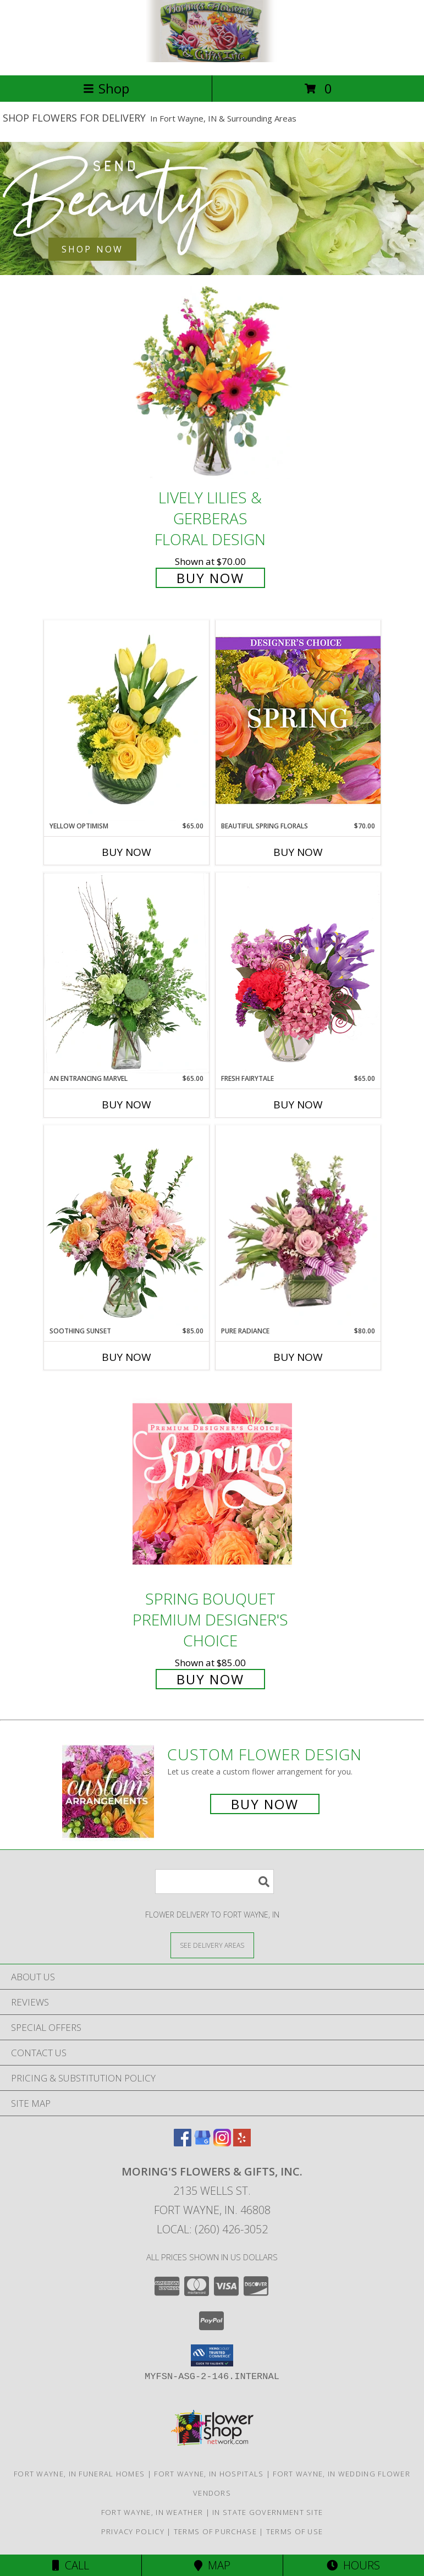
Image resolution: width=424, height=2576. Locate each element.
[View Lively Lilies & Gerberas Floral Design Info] (212, 383)
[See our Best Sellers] (212, 208)
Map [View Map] (212, 2565)
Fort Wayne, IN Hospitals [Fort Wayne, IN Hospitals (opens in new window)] (208, 2474)
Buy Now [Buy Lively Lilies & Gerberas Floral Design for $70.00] (210, 578)
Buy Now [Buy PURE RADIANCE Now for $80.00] (298, 1357)
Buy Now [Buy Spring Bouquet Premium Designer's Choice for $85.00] (210, 1679)
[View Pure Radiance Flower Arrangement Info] (298, 1225)
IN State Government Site (267, 2512)
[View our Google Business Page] (202, 2142)
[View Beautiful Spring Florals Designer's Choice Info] (298, 720)
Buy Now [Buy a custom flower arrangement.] (265, 1804)
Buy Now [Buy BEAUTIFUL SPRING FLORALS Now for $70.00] (298, 852)
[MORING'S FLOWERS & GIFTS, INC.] (212, 59)
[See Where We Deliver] (212, 1945)
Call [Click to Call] (70, 2565)
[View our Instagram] (222, 2142)
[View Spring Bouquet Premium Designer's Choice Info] (212, 1484)
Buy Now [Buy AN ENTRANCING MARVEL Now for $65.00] (126, 1104)
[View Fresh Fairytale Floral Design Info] (298, 973)
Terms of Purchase (215, 2531)
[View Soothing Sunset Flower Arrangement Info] (126, 1225)
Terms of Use (294, 2531)
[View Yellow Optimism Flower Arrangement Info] (126, 720)
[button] (212, 2355)
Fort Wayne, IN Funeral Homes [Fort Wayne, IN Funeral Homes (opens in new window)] (79, 2474)
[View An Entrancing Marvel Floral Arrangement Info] (126, 973)
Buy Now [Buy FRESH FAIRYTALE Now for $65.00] (298, 1104)
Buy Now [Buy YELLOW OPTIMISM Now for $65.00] (126, 852)
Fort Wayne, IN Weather (152, 2512)
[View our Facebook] (182, 2142)
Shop (106, 88)
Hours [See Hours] (353, 2565)
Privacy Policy (132, 2531)
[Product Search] (214, 1881)
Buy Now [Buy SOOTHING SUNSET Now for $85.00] (126, 1357)
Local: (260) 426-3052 (212, 2229)
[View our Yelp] (242, 2142)
